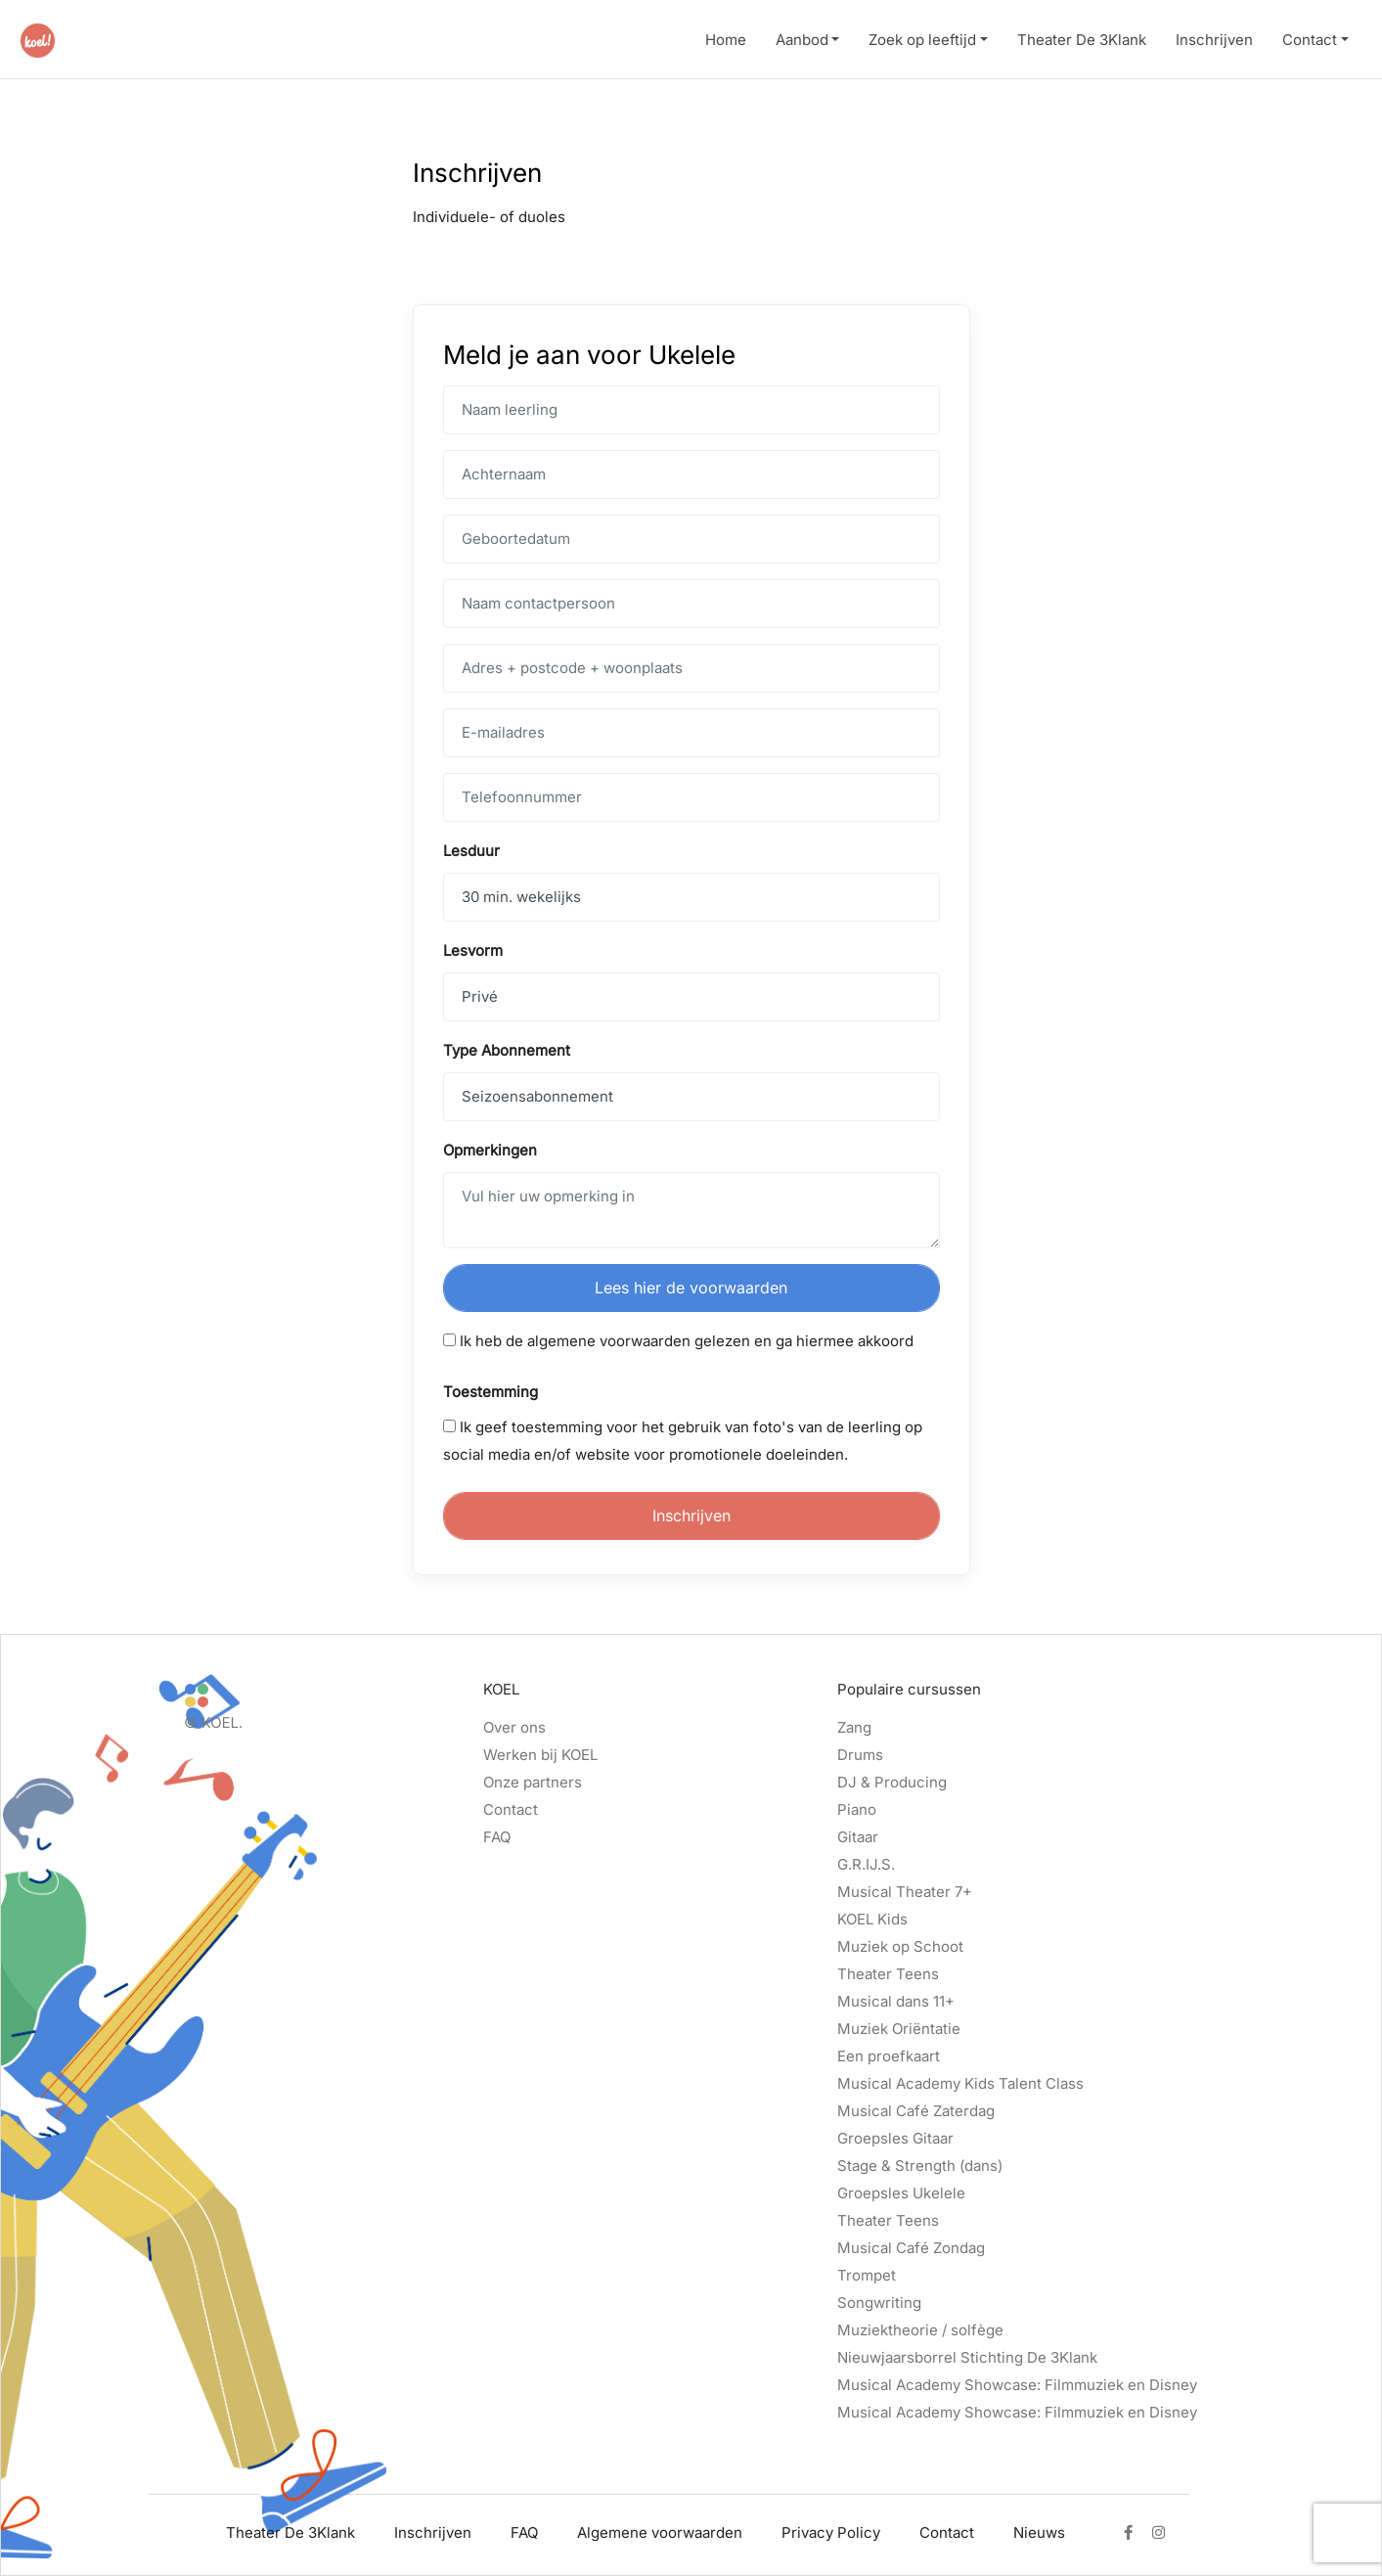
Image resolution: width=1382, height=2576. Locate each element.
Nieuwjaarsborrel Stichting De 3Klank (967, 2357)
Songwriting (879, 2302)
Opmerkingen (490, 1150)
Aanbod (802, 39)
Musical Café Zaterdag (916, 2110)
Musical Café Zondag (911, 2247)
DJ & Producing (892, 1782)
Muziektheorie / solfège (920, 2330)
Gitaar (857, 1837)
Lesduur (471, 850)
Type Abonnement (506, 1050)
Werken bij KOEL (540, 1754)
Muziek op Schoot (900, 1946)
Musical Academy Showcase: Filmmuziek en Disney (1017, 2384)
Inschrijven (1214, 39)
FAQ (497, 1837)
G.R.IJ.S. (866, 1864)
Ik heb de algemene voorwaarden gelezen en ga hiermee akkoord (678, 1341)
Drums (860, 1754)
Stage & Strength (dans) (920, 2165)
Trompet (866, 2275)
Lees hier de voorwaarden (691, 1287)
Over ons (514, 1727)
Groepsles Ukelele (901, 2193)
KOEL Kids (872, 1919)
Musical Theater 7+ (904, 1891)
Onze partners (532, 1782)
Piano (856, 1809)
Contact (1309, 39)
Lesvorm (473, 950)
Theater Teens (888, 1974)
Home (725, 39)
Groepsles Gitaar (895, 2138)
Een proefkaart (888, 2056)
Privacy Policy (830, 2532)
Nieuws (1039, 2532)
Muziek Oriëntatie (898, 2028)
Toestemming (490, 1391)
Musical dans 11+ (896, 2001)
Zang (854, 1727)
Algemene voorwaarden (659, 2532)
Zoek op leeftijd (922, 39)
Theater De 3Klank (1081, 39)
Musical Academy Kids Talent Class (960, 2083)
